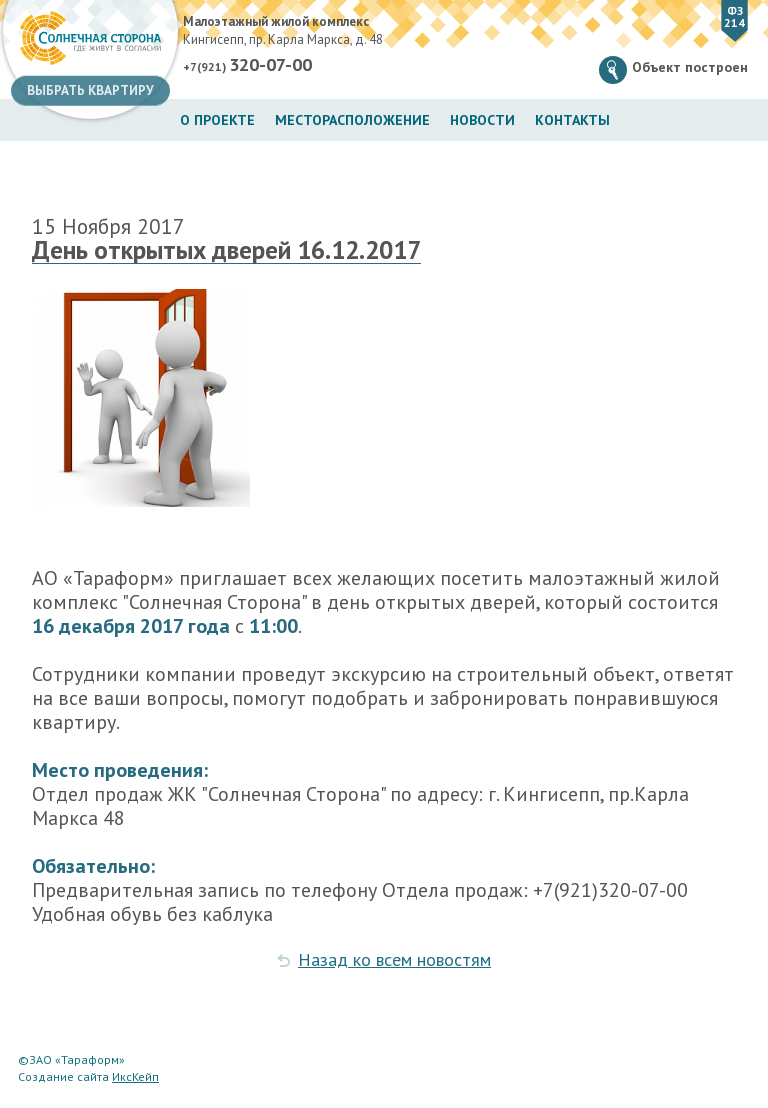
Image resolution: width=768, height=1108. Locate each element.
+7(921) (247, 65)
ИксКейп (135, 1076)
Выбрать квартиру (90, 90)
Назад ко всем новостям (394, 960)
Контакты (572, 120)
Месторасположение (352, 120)
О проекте (217, 120)
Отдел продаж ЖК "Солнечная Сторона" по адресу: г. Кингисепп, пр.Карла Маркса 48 (360, 806)
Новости (482, 120)
